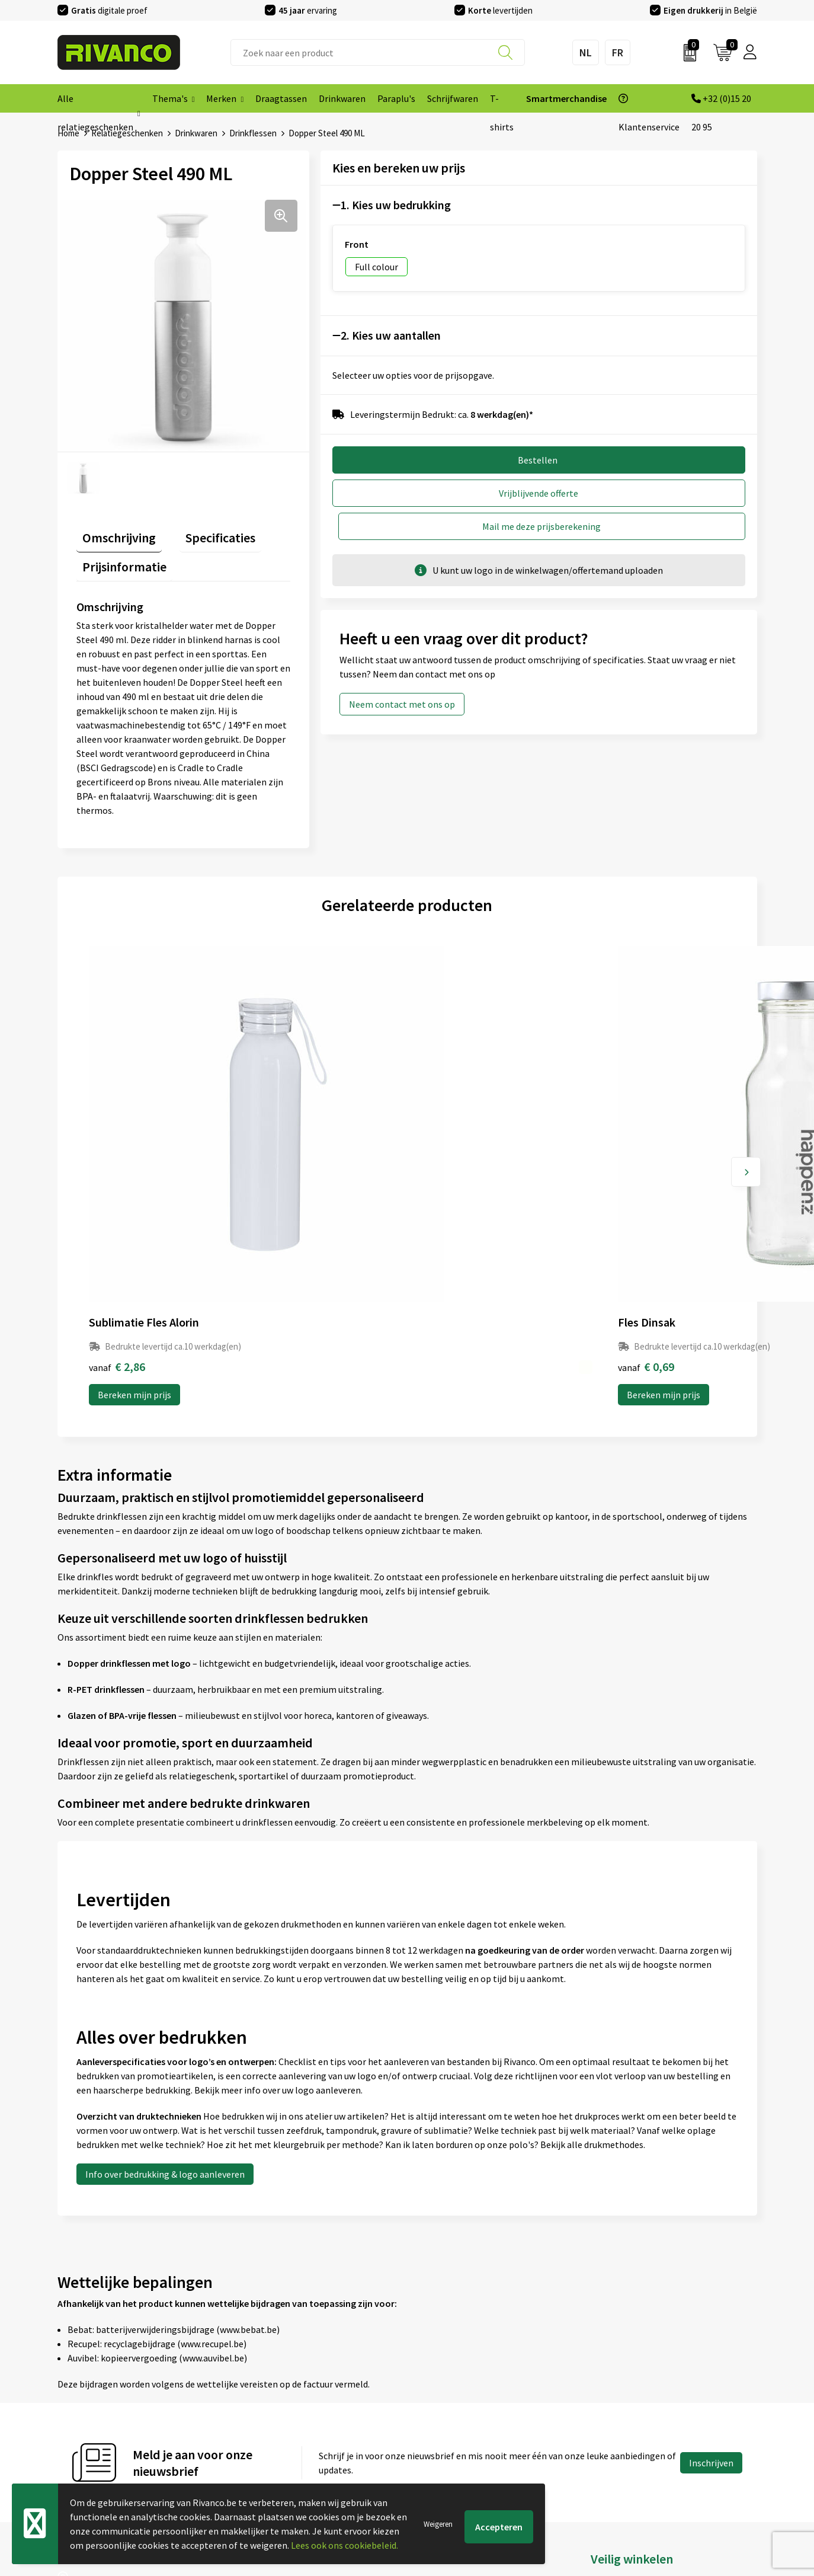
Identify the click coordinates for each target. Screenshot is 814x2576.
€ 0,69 (282, 1153)
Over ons (253, 2367)
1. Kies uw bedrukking (396, 204)
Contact (429, 2367)
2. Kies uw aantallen (391, 335)
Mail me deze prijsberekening (648, 493)
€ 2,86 (117, 1153)
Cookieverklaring (625, 2386)
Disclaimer (612, 2424)
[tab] (113, 534)
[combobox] (377, 52)
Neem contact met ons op (402, 671)
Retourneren (439, 2424)
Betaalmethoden (448, 2405)
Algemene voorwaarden (639, 2367)
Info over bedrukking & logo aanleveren (165, 1961)
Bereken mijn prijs (134, 1181)
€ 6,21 (613, 1153)
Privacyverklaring (626, 2405)
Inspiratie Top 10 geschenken (294, 2462)
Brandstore (436, 2386)
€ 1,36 (447, 1153)
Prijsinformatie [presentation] (118, 554)
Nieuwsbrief (259, 2386)
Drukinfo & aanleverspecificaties (300, 2443)
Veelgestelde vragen (276, 2405)
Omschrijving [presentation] (113, 531)
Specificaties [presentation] (203, 531)
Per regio (254, 2424)
